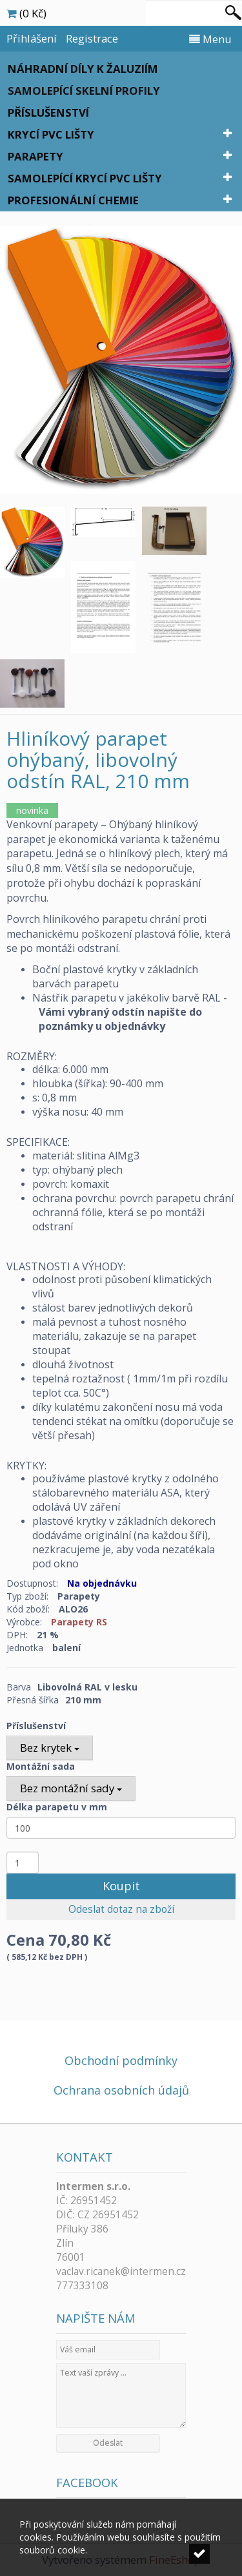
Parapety (35, 156)
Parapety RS (79, 1622)
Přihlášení (31, 38)
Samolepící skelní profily (84, 90)
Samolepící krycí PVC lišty (85, 178)
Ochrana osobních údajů (121, 2090)
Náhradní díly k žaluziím (83, 68)
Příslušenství (48, 112)
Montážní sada (40, 1766)
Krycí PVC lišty (51, 134)
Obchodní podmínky (121, 2060)
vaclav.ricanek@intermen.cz (121, 2271)
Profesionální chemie (73, 200)
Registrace (92, 38)
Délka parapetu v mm (56, 1807)
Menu (210, 39)
